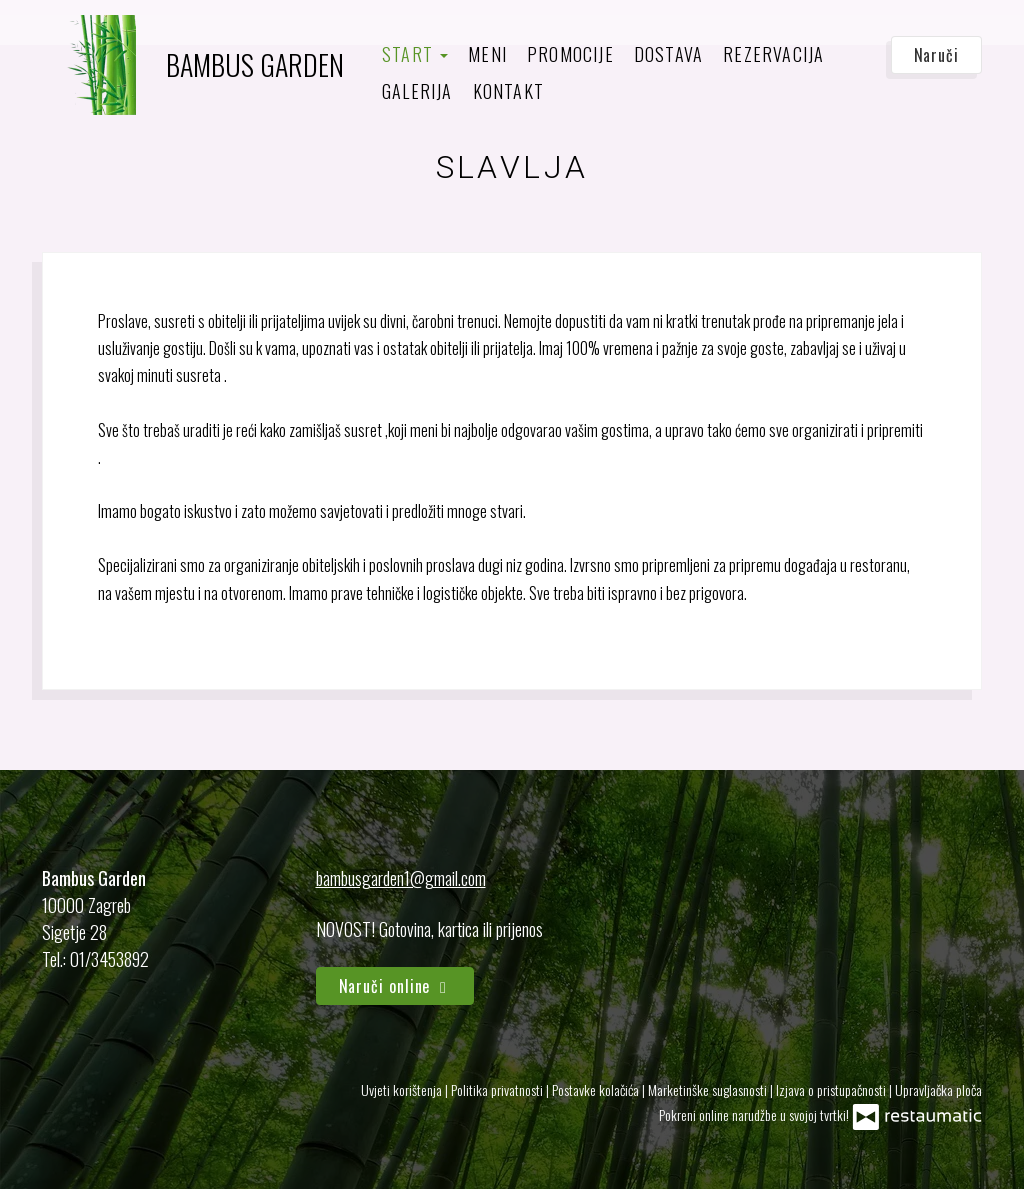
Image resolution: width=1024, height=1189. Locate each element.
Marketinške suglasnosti (709, 1089)
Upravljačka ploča (938, 1089)
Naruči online (395, 986)
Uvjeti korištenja (403, 1089)
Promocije (570, 54)
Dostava (668, 54)
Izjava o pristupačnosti (832, 1089)
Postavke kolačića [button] (597, 1089)
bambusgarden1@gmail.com (401, 878)
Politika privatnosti (498, 1089)
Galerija (417, 91)
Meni (487, 54)
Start (415, 54)
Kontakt (508, 91)
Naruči (936, 55)
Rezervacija (773, 54)
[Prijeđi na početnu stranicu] (193, 65)
